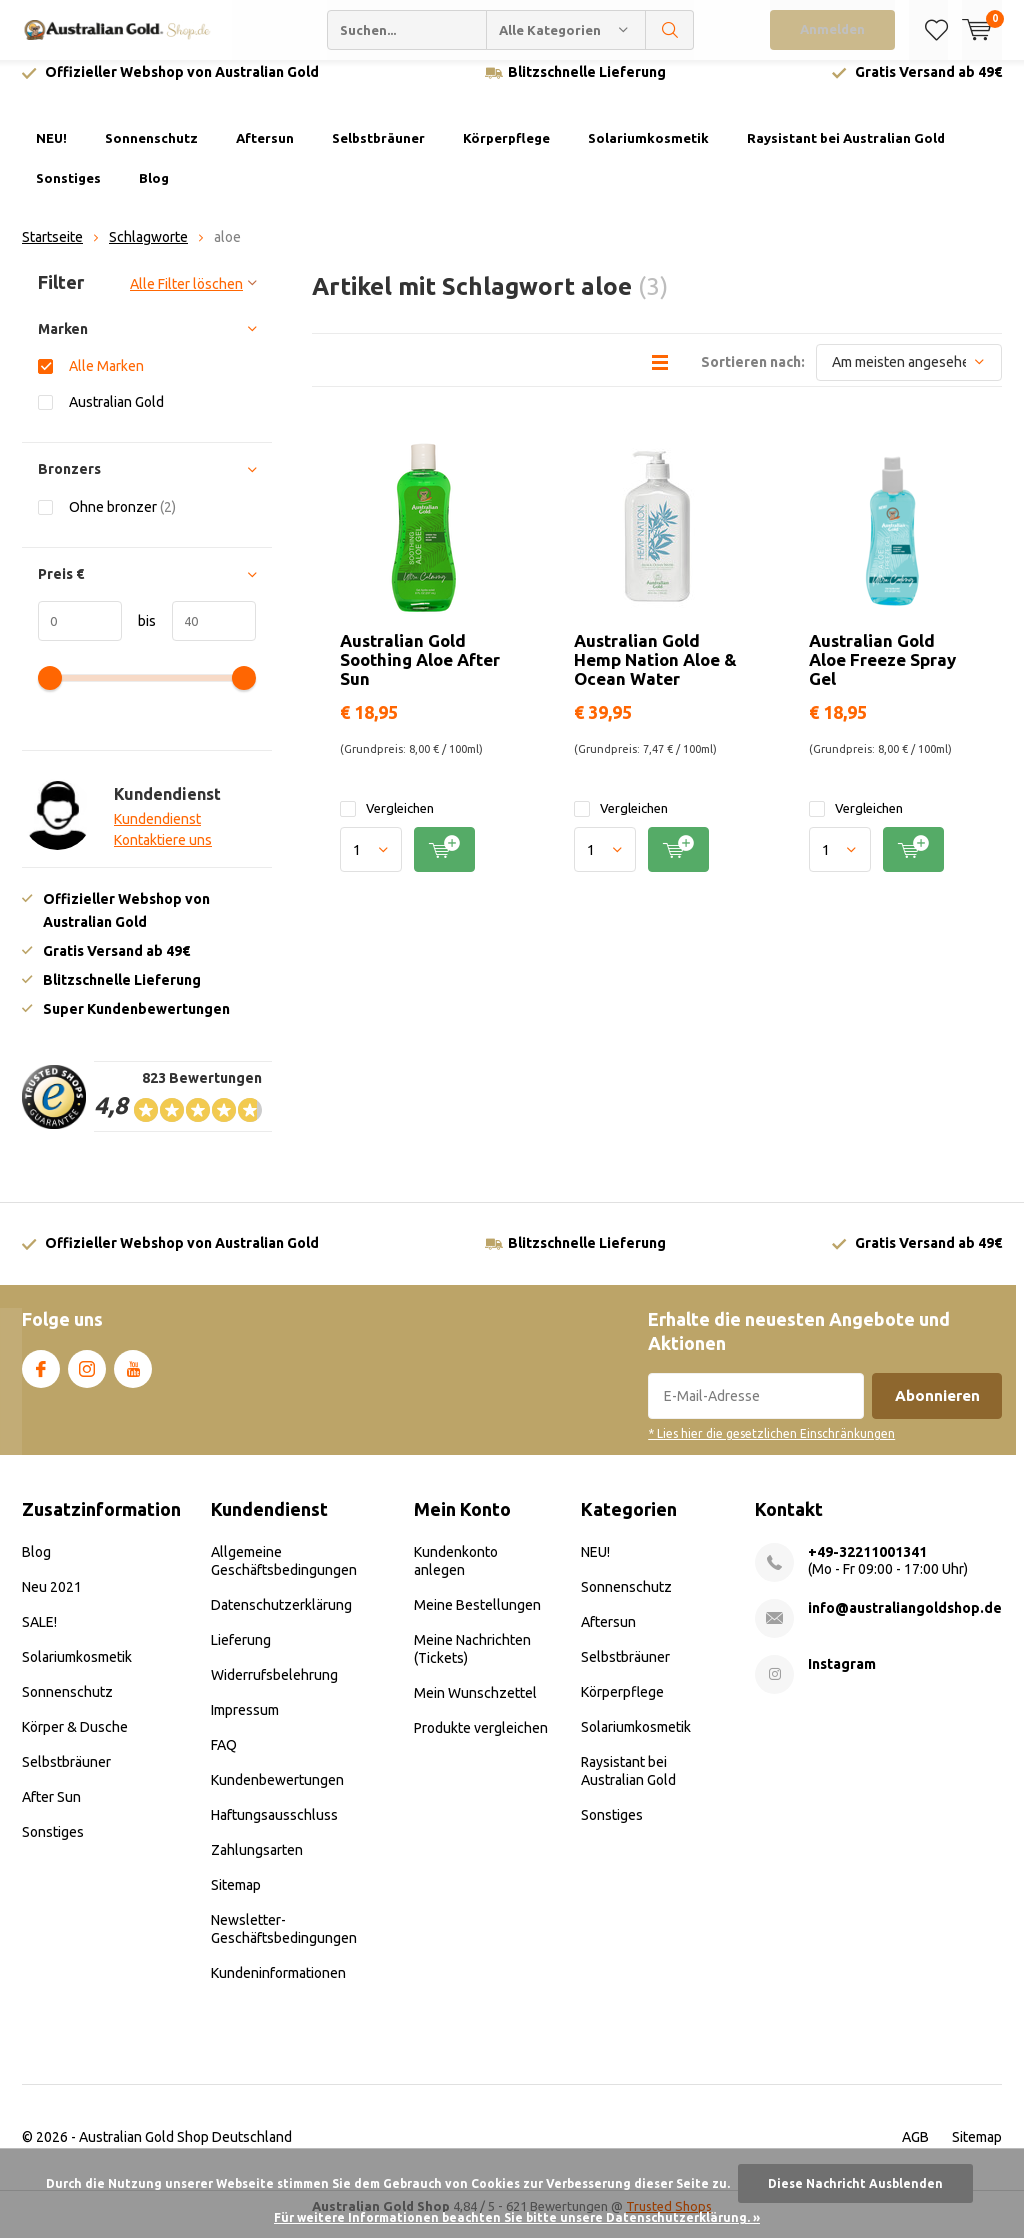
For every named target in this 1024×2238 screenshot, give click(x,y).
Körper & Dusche (75, 1742)
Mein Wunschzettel (475, 1708)
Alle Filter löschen (186, 299)
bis (139, 636)
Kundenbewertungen (277, 1795)
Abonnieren (937, 1410)
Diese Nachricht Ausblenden (855, 2183)
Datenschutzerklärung (281, 1620)
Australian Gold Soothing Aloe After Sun (420, 673)
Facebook (41, 1379)
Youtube (133, 1379)
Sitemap (236, 1900)
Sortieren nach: (753, 376)
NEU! (51, 153)
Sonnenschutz (151, 153)
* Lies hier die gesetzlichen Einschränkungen (771, 1448)
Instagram (87, 1379)
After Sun (51, 1812)
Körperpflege (506, 153)
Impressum (245, 1725)
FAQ (224, 1760)
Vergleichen (387, 823)
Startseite (52, 252)
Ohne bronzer (122, 521)
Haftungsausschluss (274, 1830)
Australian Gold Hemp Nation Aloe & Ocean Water (655, 673)
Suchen (670, 30)
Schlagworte (148, 252)
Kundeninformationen (278, 1988)
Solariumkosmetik (648, 153)
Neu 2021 (52, 1602)
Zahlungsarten (257, 1865)
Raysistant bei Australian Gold (846, 153)
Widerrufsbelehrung (274, 1690)
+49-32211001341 (867, 1567)
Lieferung (241, 1655)
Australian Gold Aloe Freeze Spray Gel (882, 673)
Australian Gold (116, 416)
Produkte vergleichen (481, 1743)
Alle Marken (106, 380)
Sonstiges (68, 193)
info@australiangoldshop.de (905, 1623)
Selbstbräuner (378, 153)
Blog (154, 193)
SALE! (39, 1637)
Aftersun (265, 153)
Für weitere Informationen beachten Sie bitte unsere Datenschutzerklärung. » (517, 2217)
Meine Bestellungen (477, 1620)
